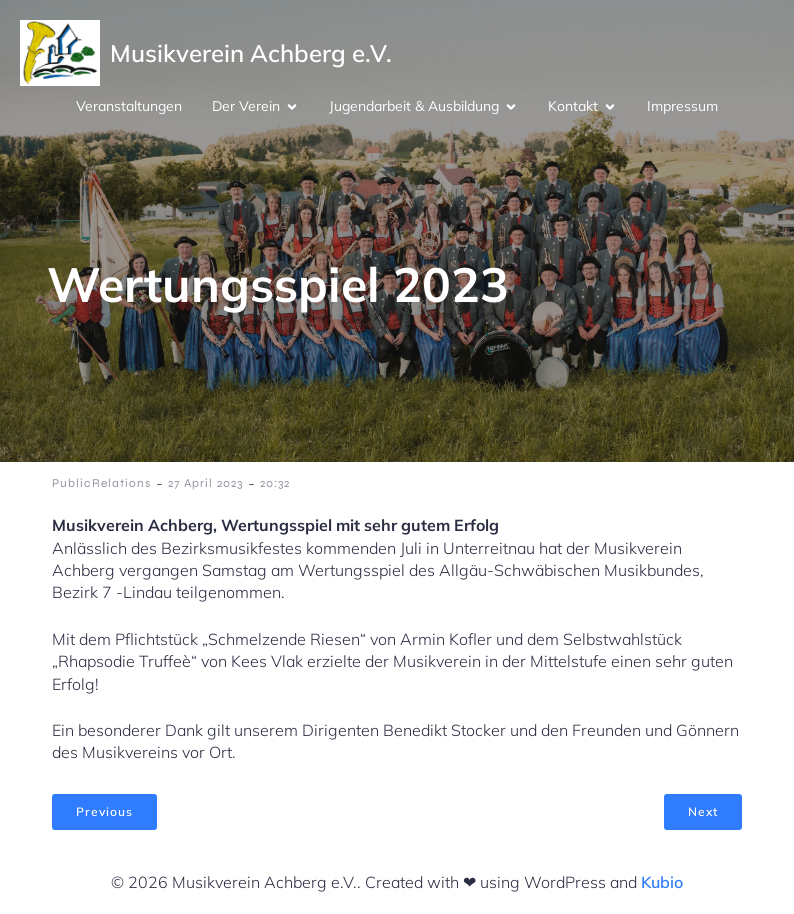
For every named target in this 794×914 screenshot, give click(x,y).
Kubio (662, 882)
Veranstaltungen (129, 106)
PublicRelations (101, 483)
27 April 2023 (205, 483)
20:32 (275, 483)
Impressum (682, 106)
